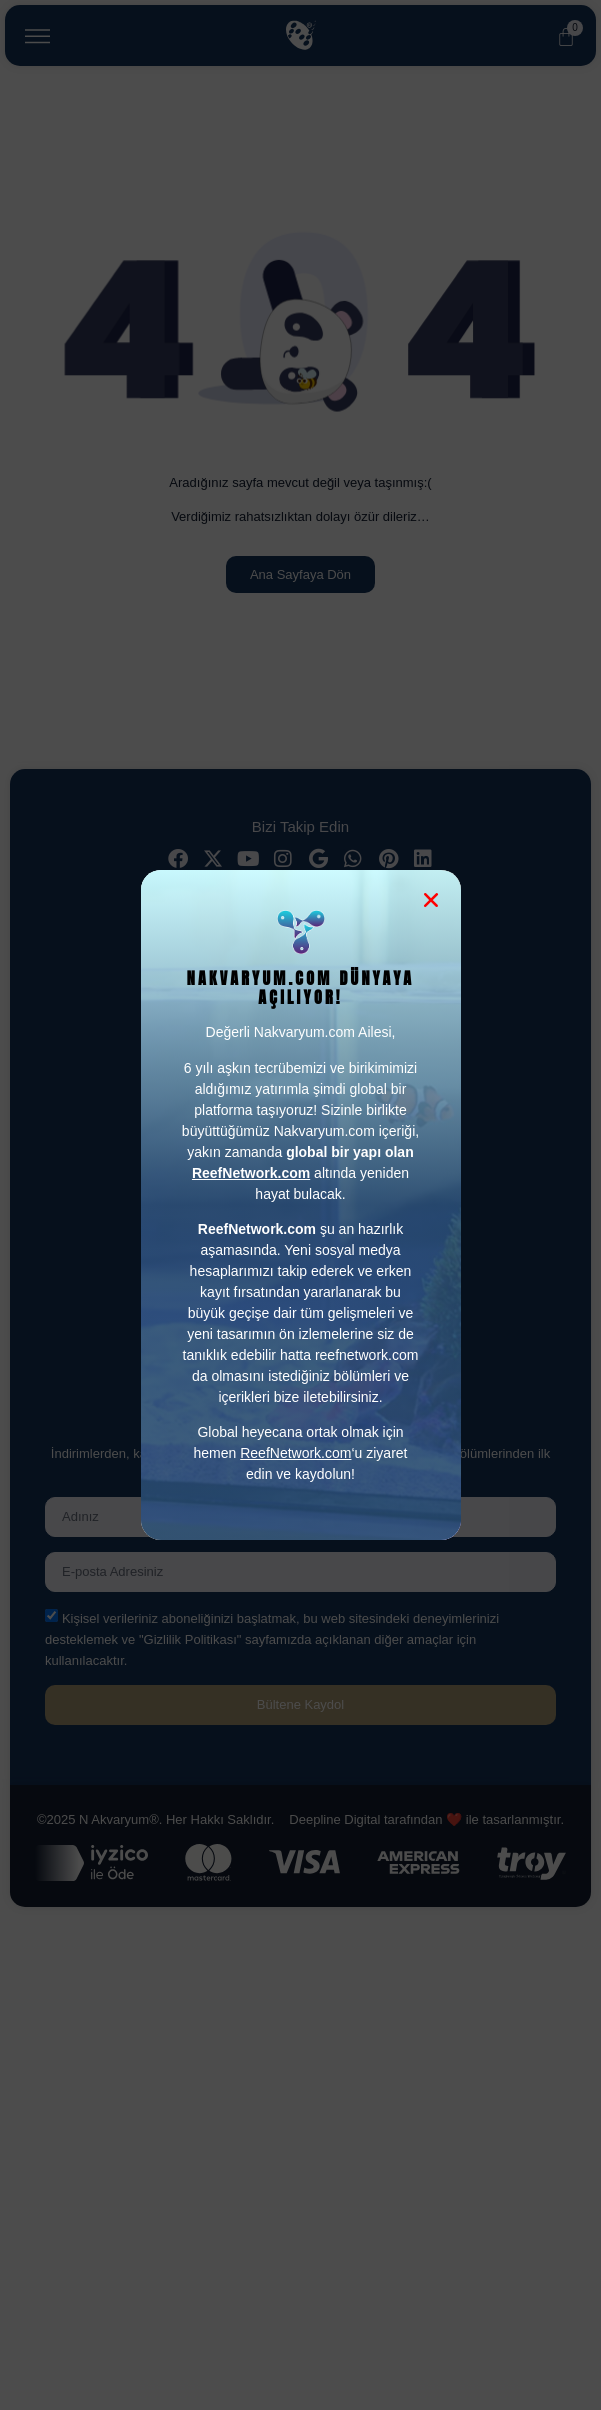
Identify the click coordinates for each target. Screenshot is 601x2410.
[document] (300, 1205)
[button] (431, 900)
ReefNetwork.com (295, 1453)
